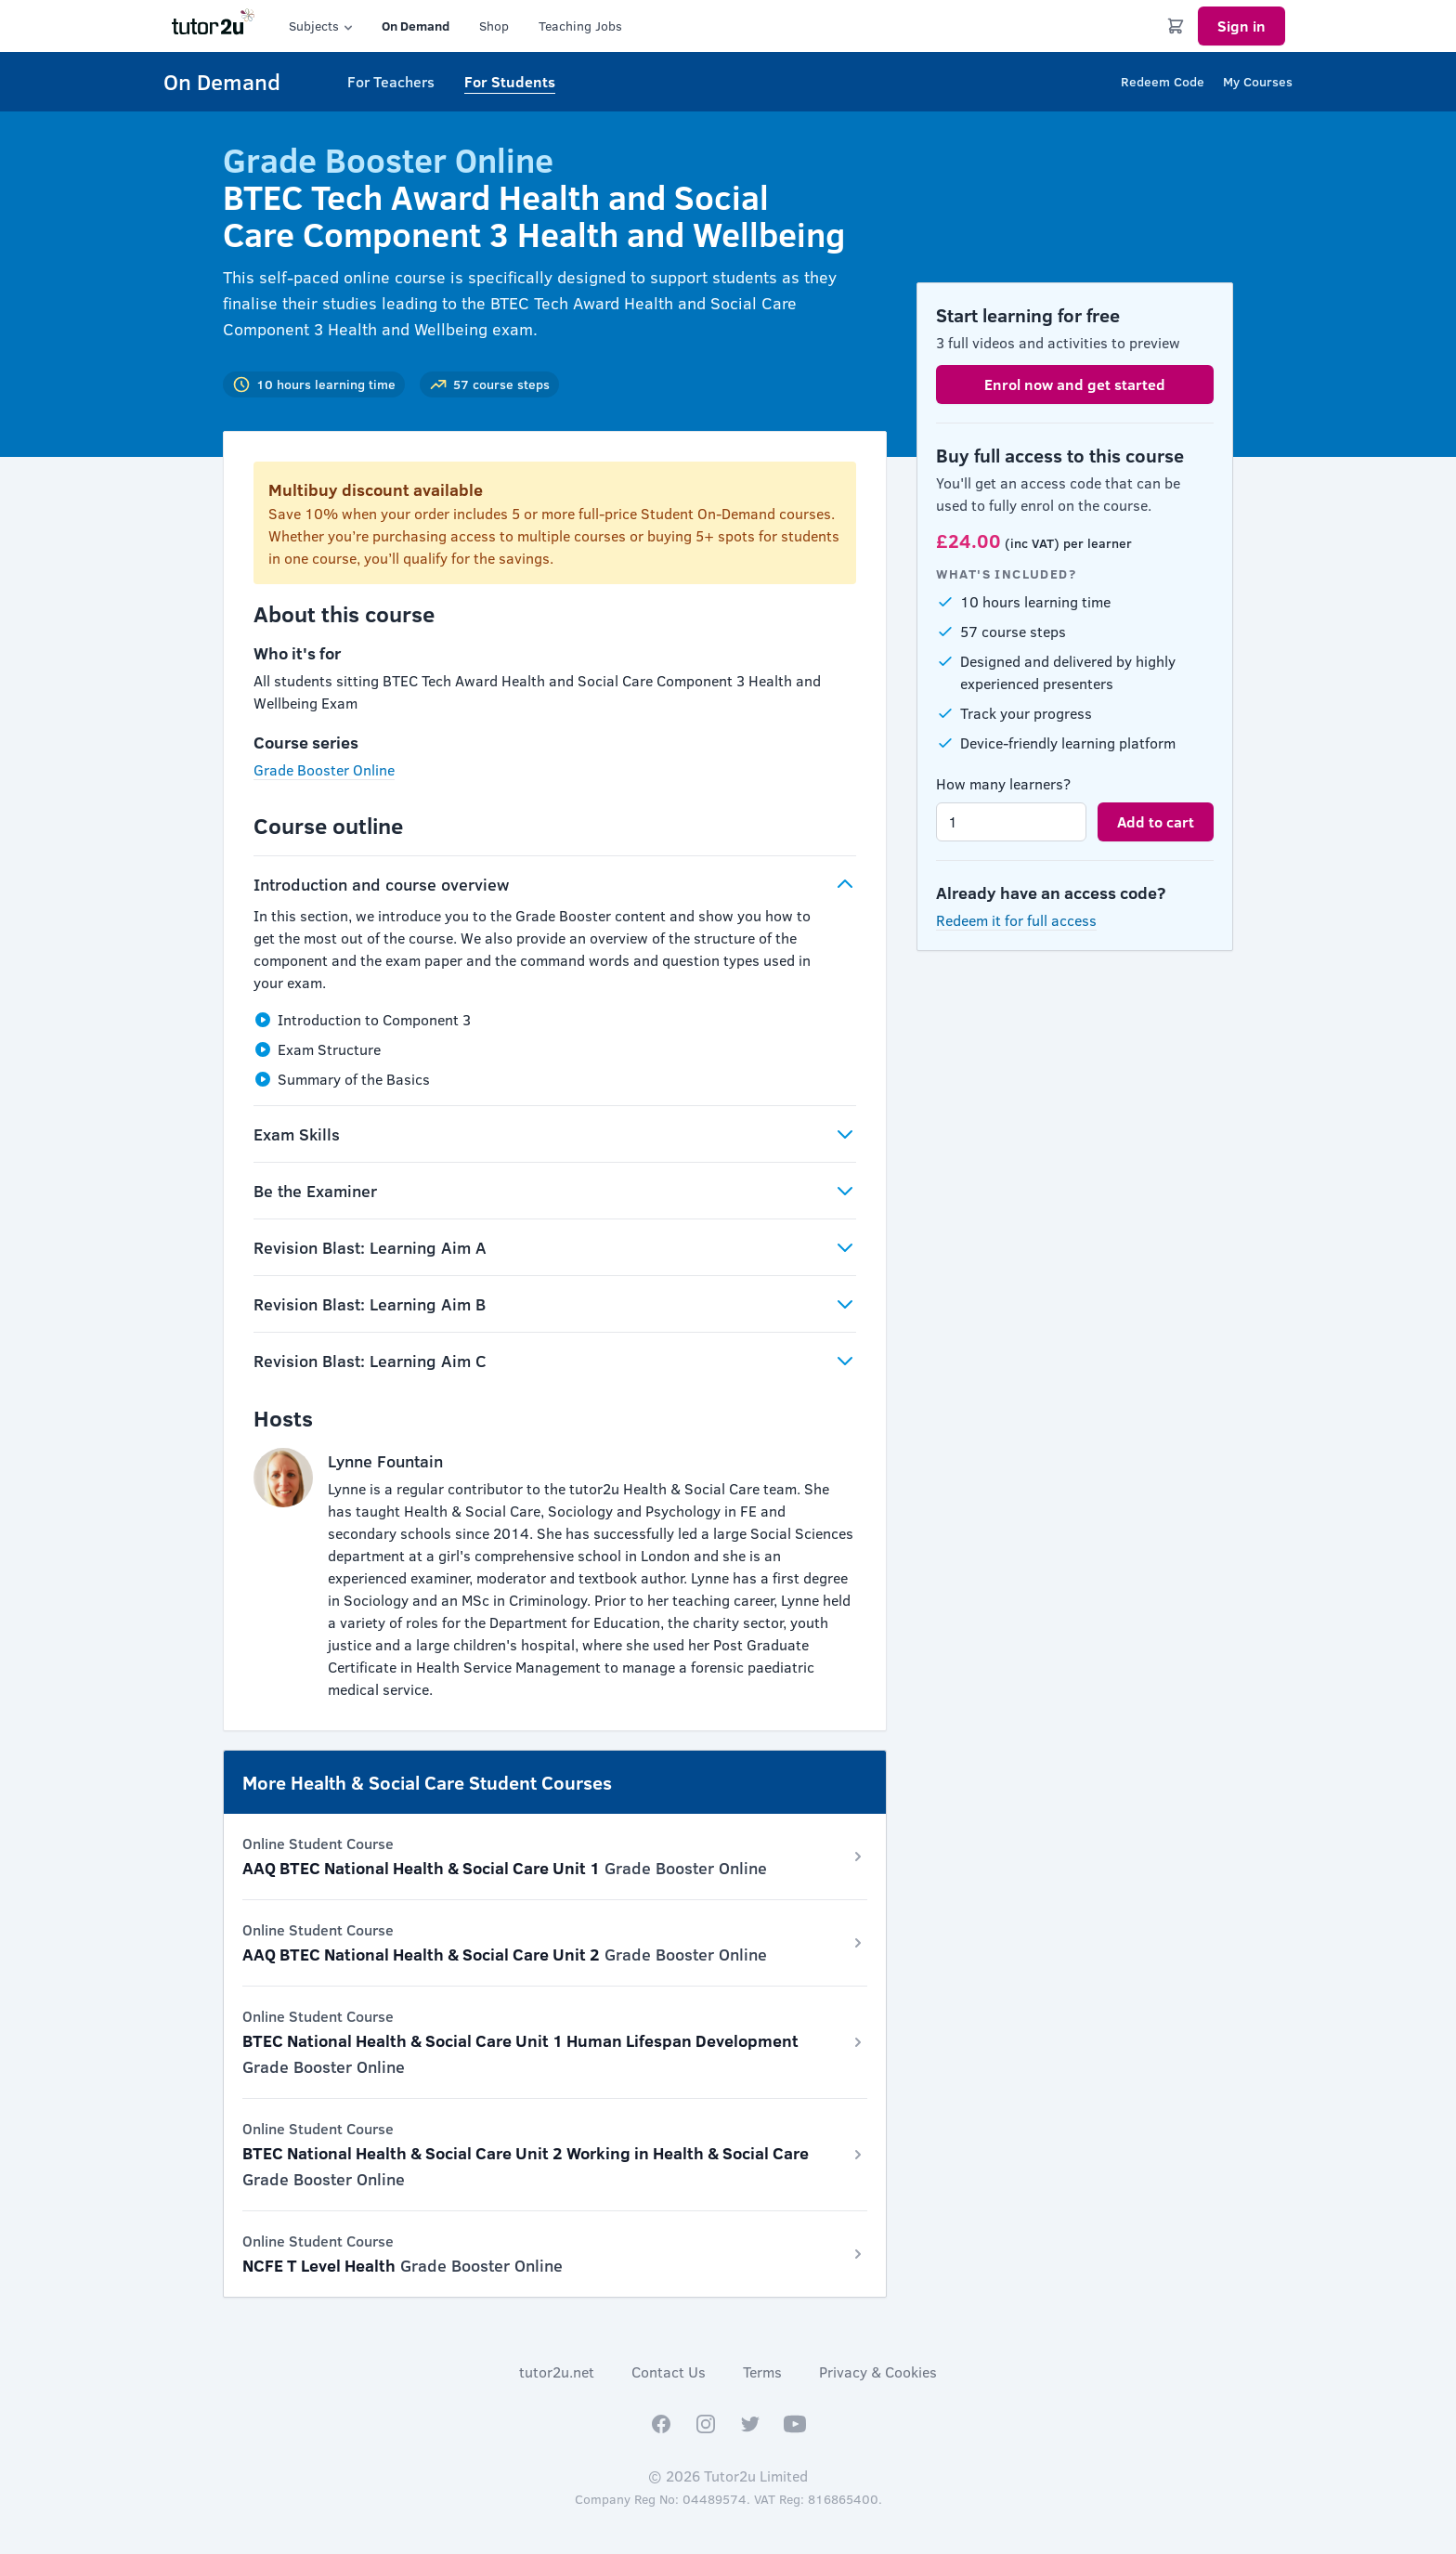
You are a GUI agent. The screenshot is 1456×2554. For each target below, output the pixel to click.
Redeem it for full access (1016, 920)
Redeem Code (1162, 81)
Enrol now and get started (1074, 384)
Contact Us (668, 2371)
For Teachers (391, 81)
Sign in (1241, 25)
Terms (762, 2371)
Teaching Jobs (580, 25)
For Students (509, 81)
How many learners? (1003, 783)
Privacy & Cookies (878, 2371)
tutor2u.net (556, 2371)
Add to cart (1155, 821)
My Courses (1258, 81)
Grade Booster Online (324, 769)
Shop (494, 25)
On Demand (415, 25)
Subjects (322, 26)
